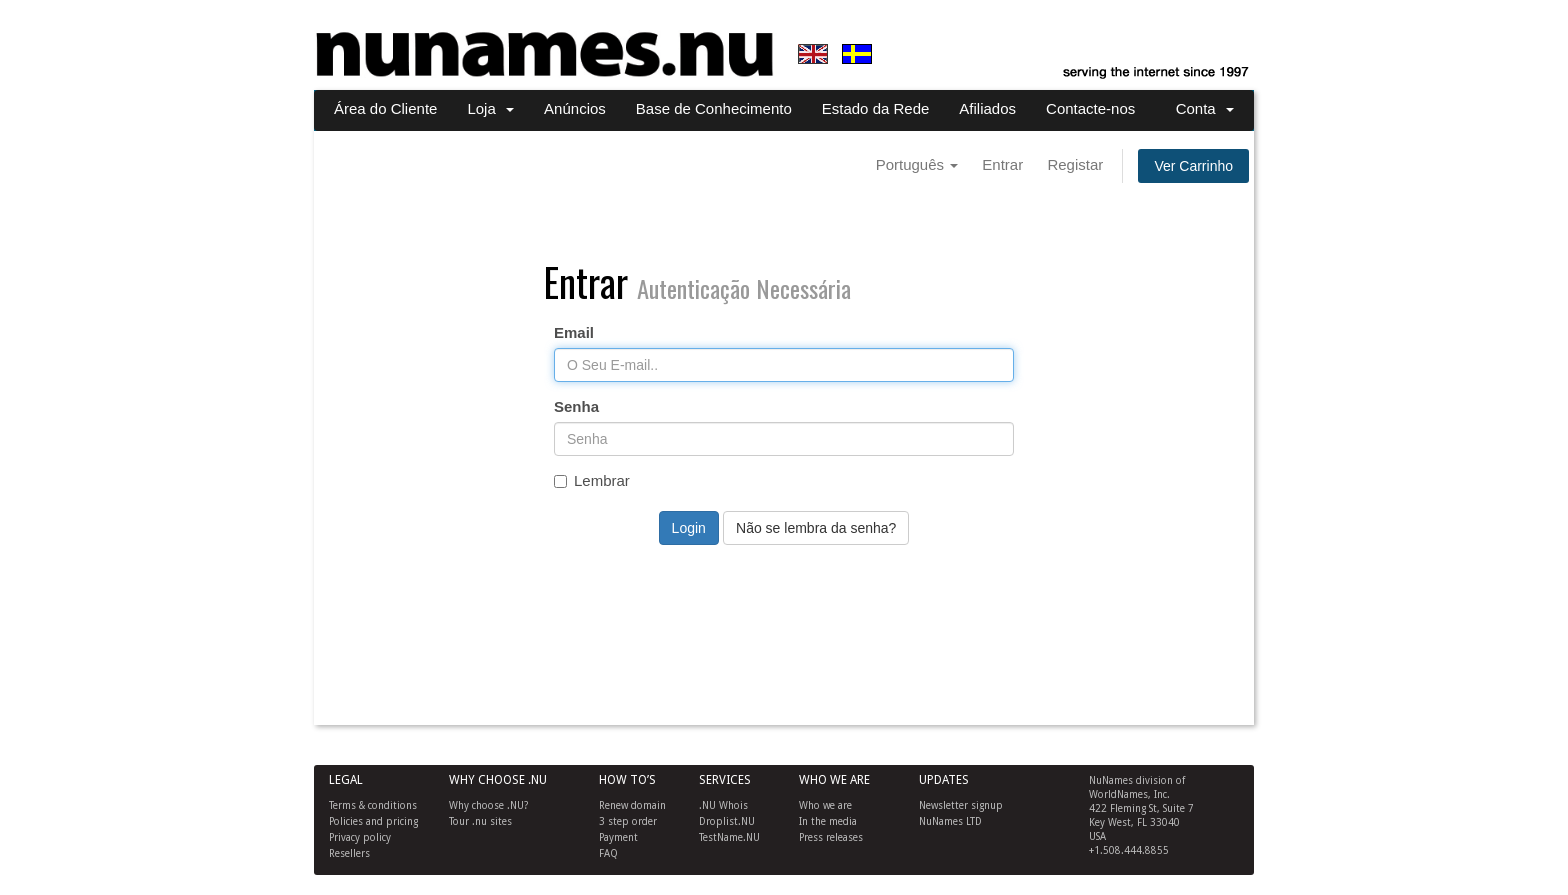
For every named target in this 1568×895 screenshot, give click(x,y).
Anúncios (575, 108)
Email (574, 332)
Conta (1205, 108)
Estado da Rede (876, 108)
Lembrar (592, 480)
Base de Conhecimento (714, 108)
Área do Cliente (385, 108)
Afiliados (987, 108)
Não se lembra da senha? (816, 528)
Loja (490, 108)
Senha (576, 406)
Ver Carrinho (1193, 166)
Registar (1075, 164)
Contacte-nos (1090, 108)
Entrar (1002, 164)
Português (917, 164)
